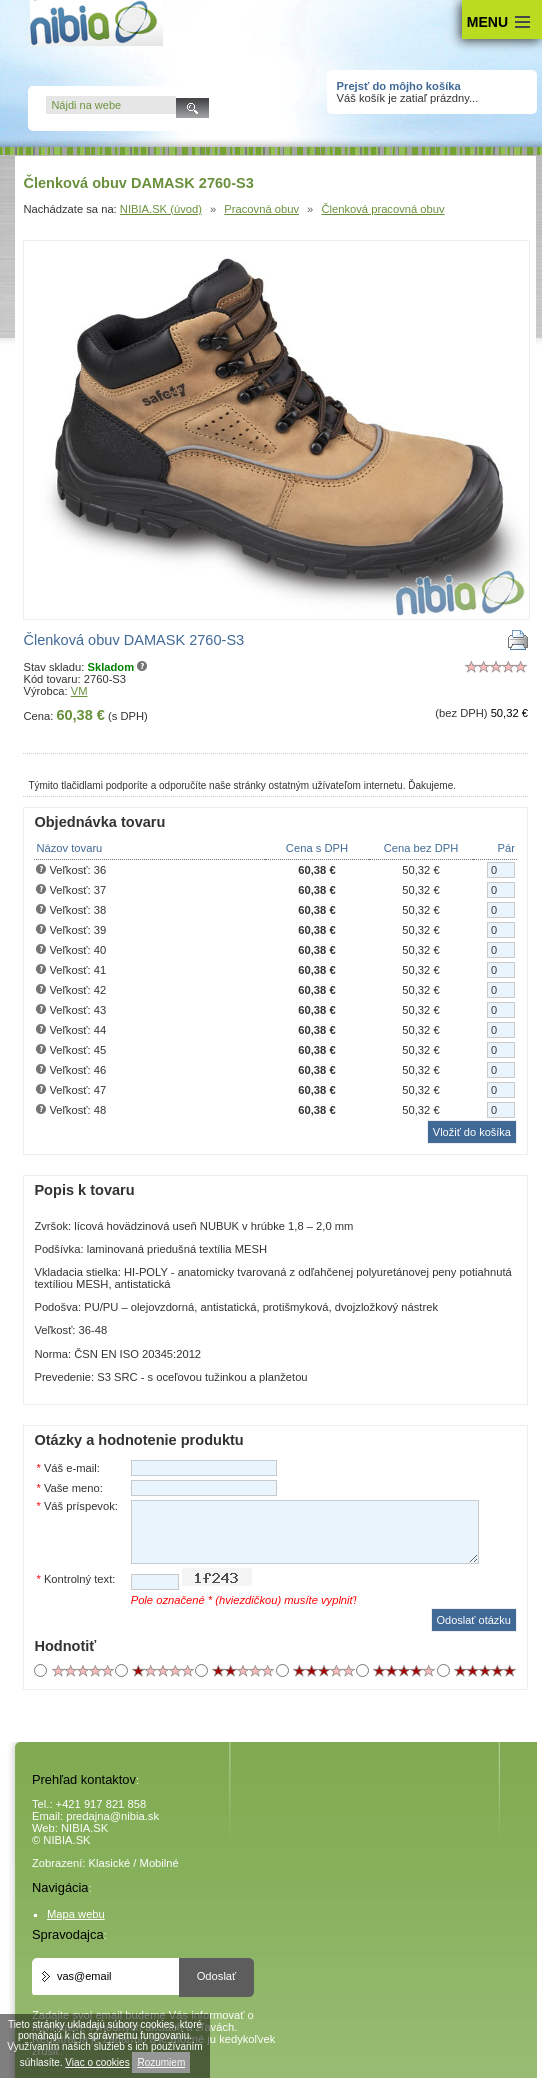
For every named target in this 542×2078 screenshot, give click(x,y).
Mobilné (159, 1863)
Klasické (110, 1863)
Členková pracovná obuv (382, 209)
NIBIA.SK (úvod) (161, 209)
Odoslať (217, 1976)
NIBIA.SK (84, 1828)
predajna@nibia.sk (112, 1816)
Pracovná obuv (261, 209)
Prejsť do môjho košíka (399, 86)
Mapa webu (76, 1914)
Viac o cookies (97, 2062)
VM (79, 691)
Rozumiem (161, 2062)
